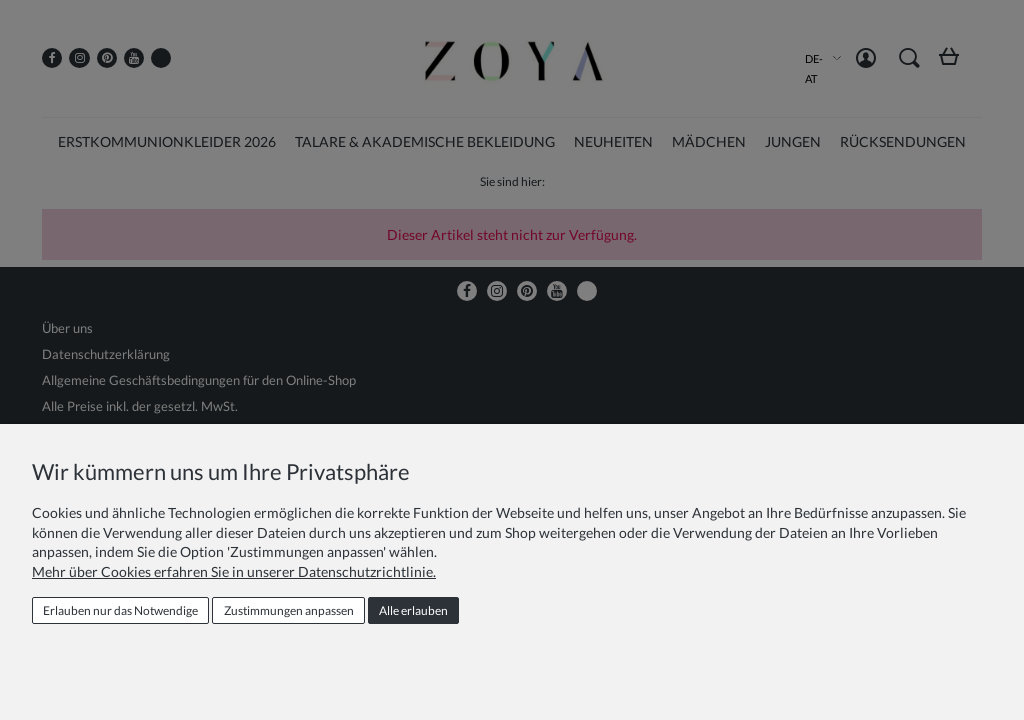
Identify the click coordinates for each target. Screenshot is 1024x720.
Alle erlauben (413, 610)
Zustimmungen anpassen (289, 610)
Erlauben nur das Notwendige (120, 610)
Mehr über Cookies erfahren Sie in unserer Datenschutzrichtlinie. (234, 571)
